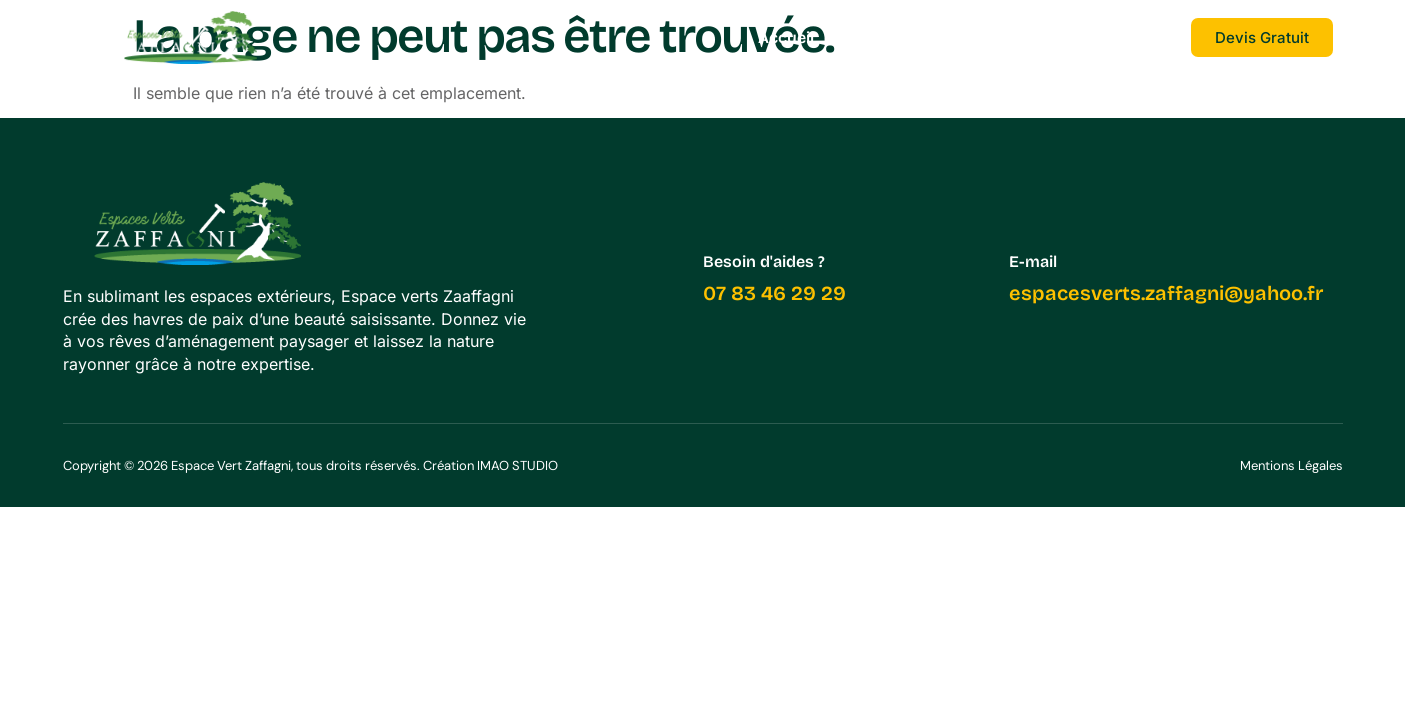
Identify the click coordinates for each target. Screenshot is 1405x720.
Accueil (786, 37)
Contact (1140, 37)
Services (882, 37)
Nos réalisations (1012, 37)
